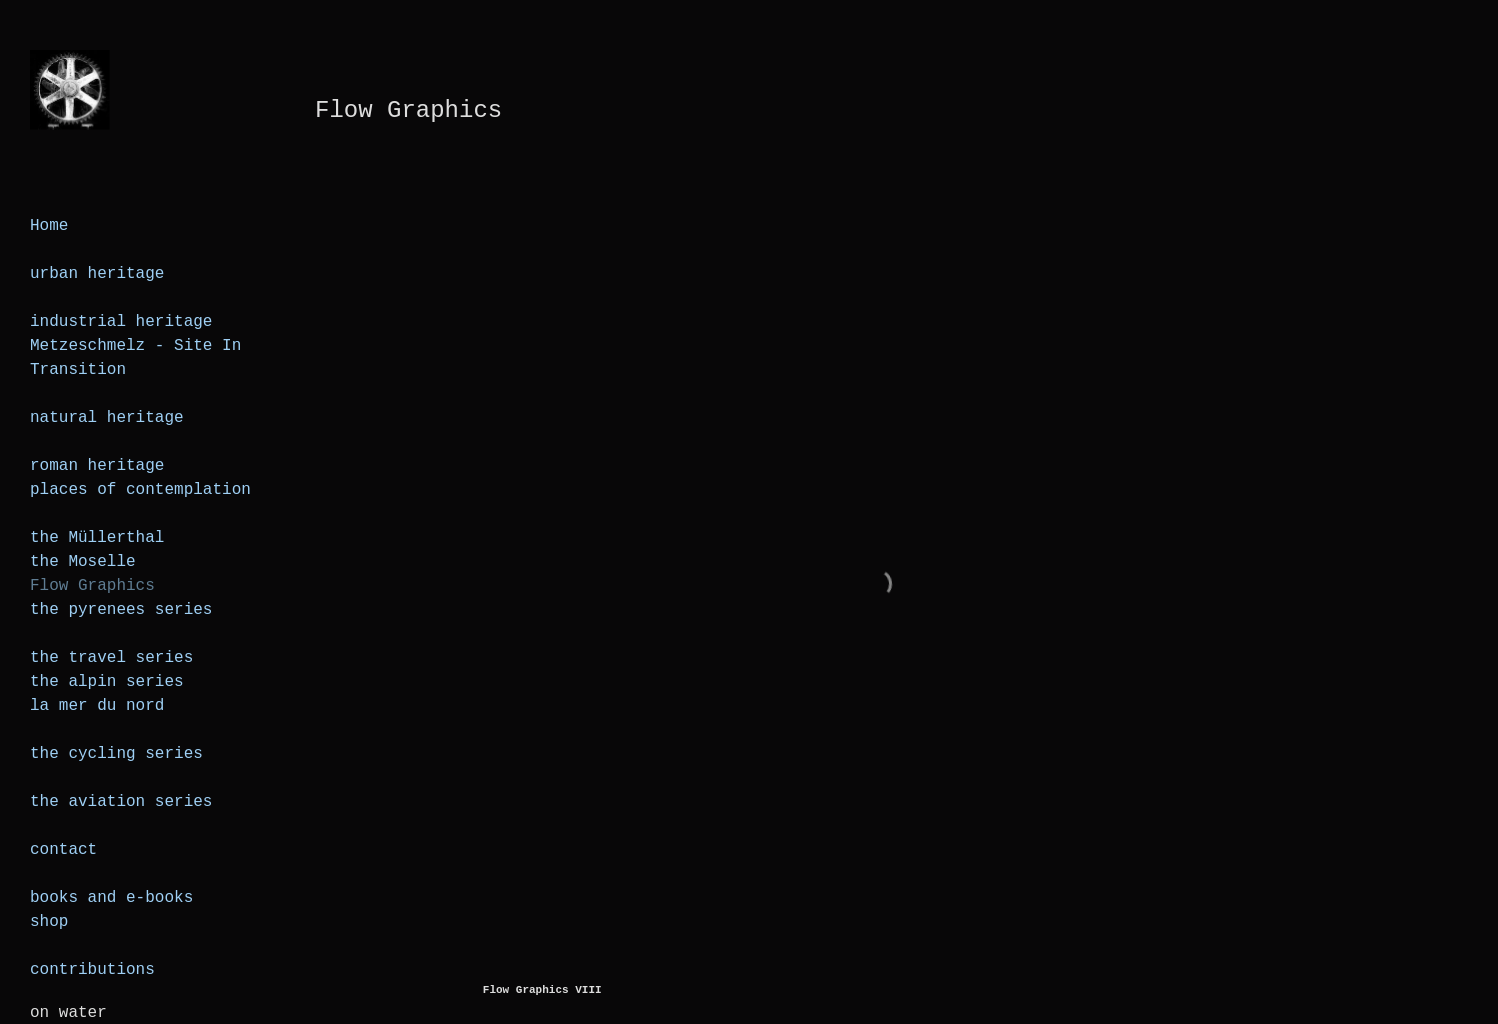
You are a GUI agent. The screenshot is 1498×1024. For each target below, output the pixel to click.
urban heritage (97, 274)
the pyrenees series (121, 610)
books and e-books (111, 898)
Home (49, 226)
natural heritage (107, 418)
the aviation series (121, 802)
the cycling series (116, 754)
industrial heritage (121, 322)
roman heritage (97, 466)
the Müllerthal (97, 538)
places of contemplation (140, 490)
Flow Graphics (92, 586)
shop (49, 922)
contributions (92, 970)
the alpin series (107, 682)
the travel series (111, 658)
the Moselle (83, 562)
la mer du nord (97, 706)
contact (63, 850)
